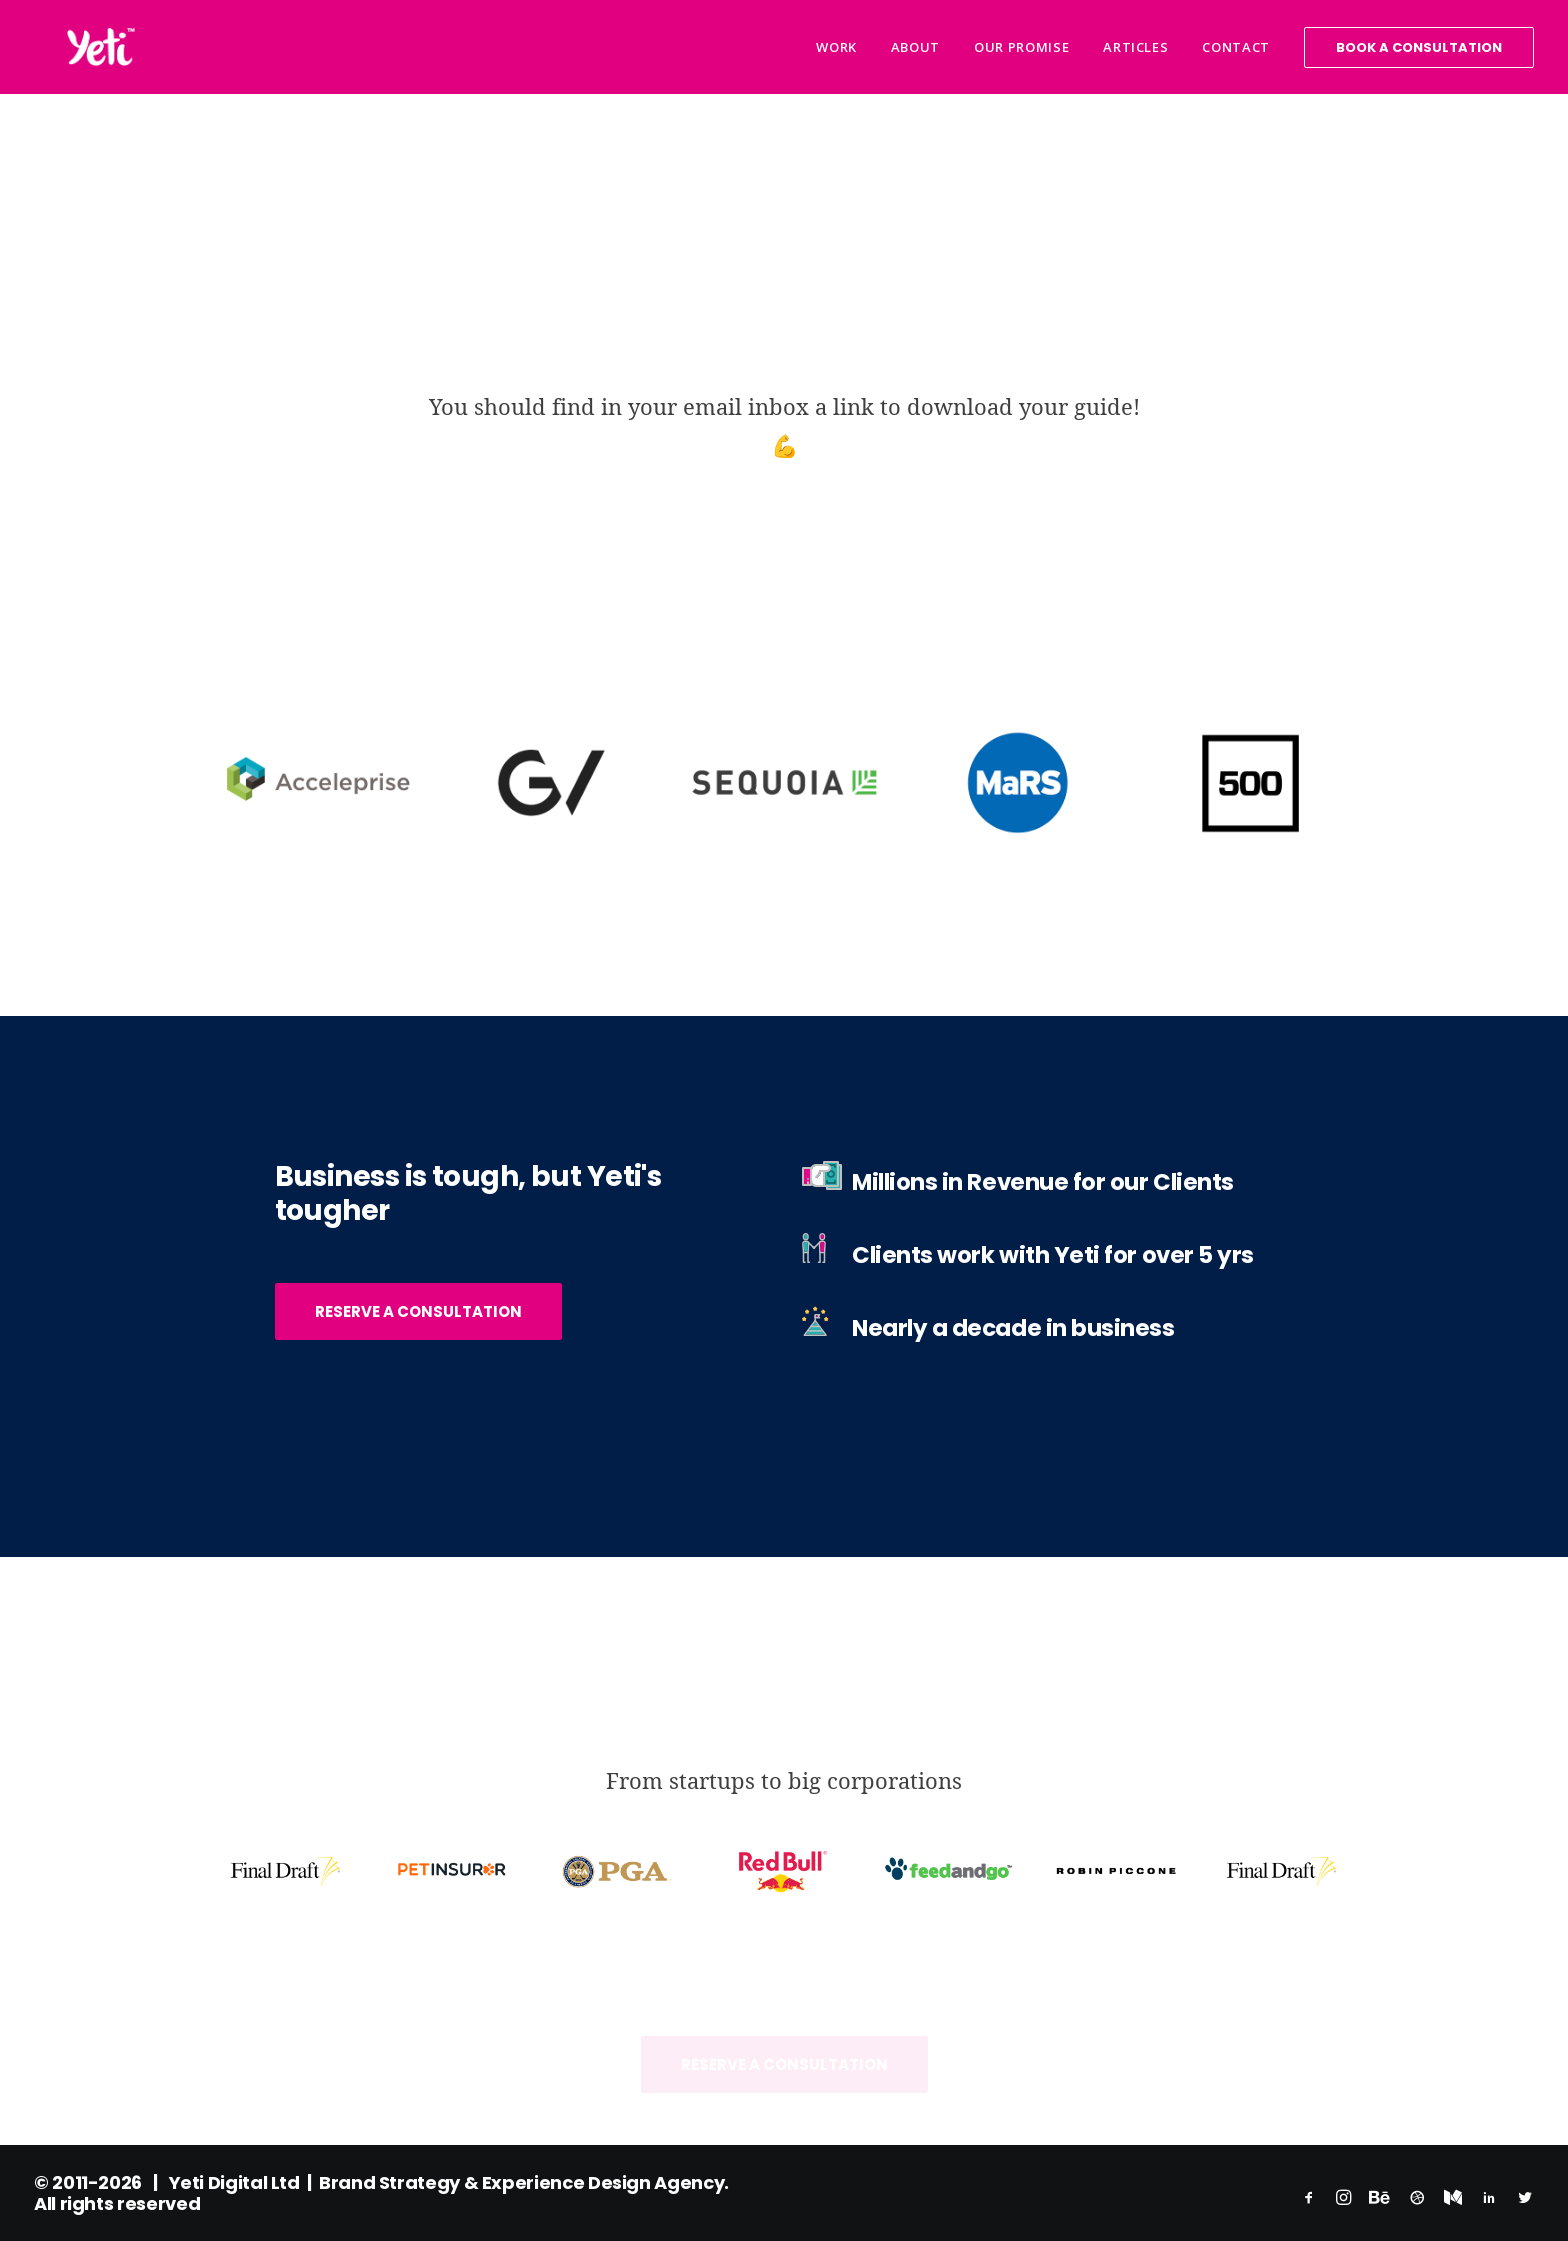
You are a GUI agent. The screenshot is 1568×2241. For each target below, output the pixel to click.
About (915, 47)
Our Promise (1021, 47)
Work (836, 47)
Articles (1135, 47)
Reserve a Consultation (418, 1310)
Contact (1236, 47)
